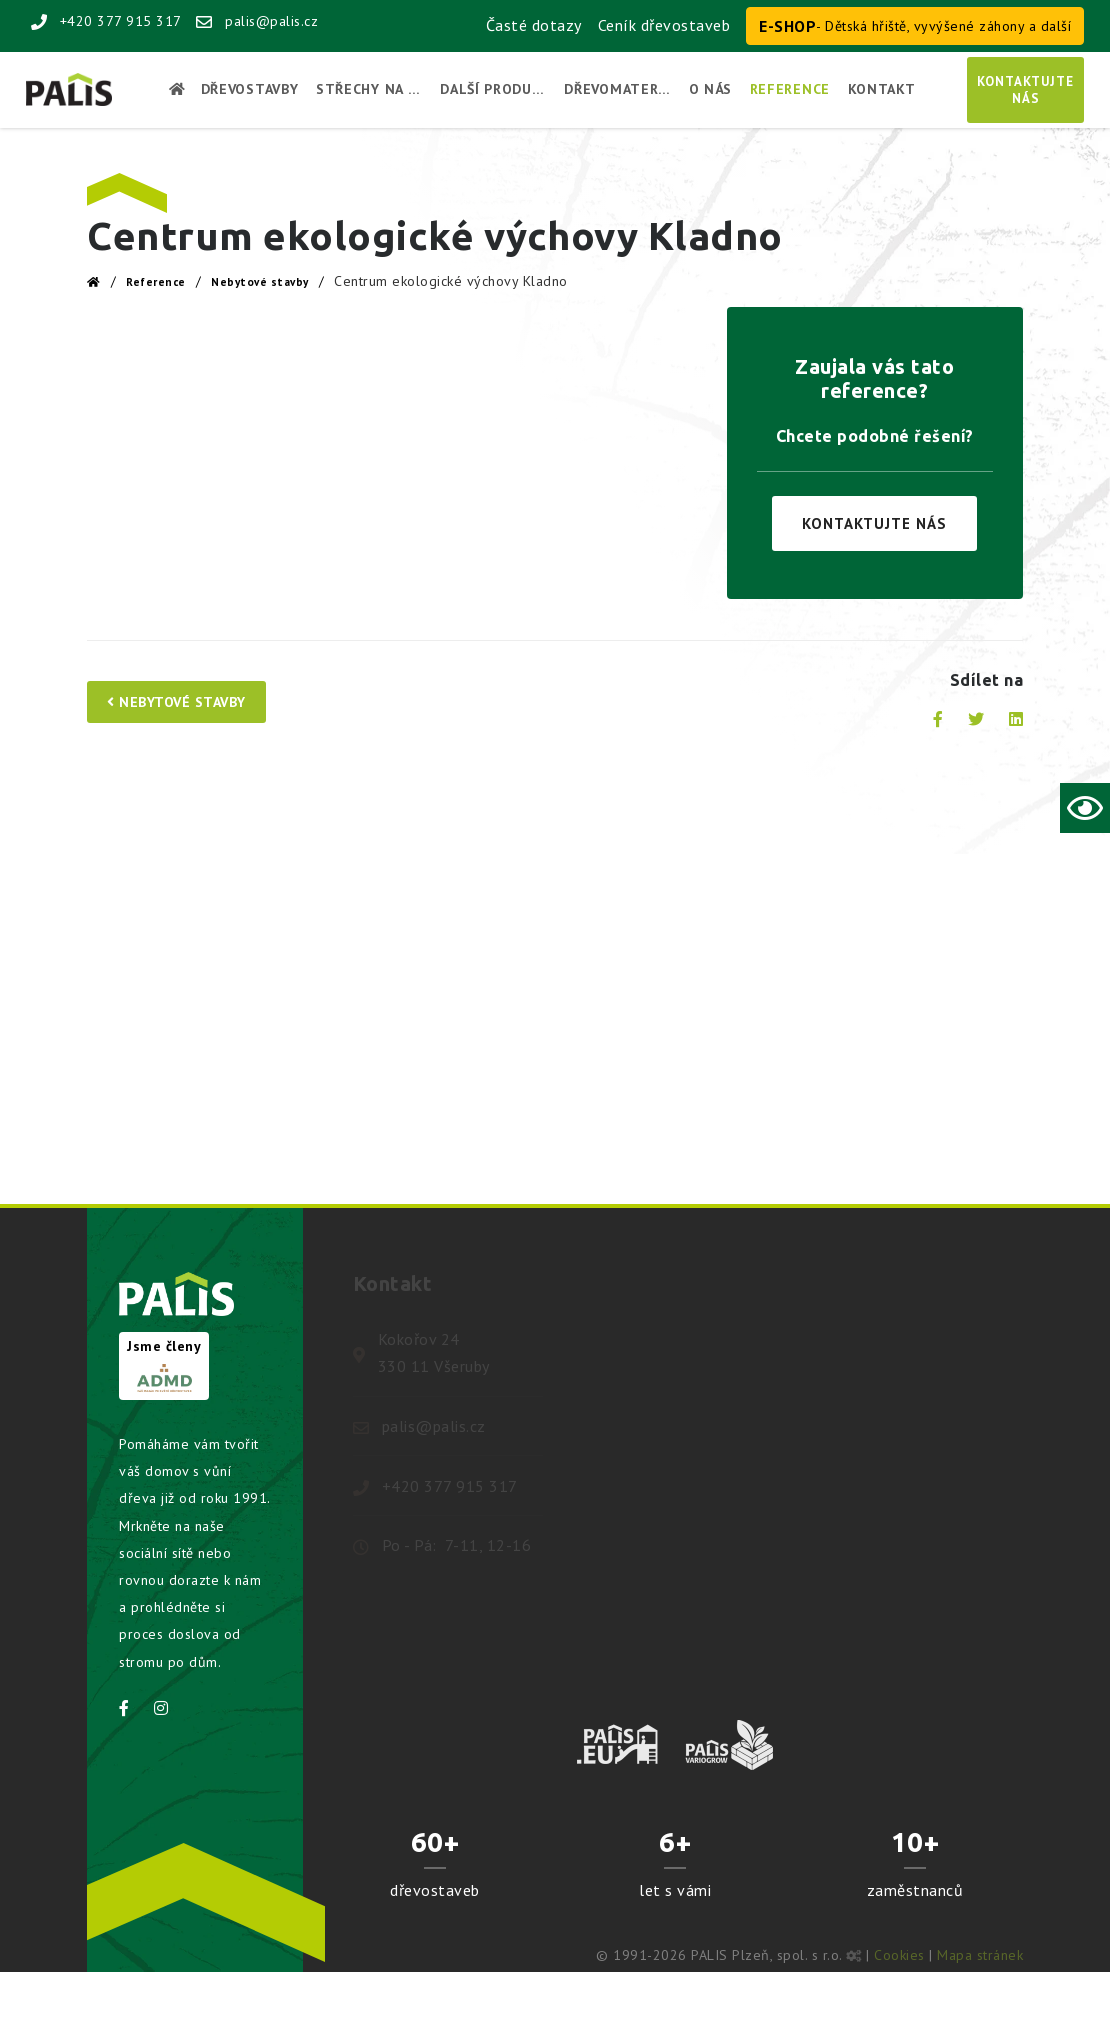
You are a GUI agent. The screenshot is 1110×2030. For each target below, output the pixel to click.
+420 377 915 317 (106, 21)
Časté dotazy (534, 25)
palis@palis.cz (257, 21)
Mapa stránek (980, 1955)
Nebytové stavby (260, 282)
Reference (156, 282)
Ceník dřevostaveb (664, 25)
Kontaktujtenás (1025, 90)
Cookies (899, 1955)
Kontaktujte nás (874, 523)
